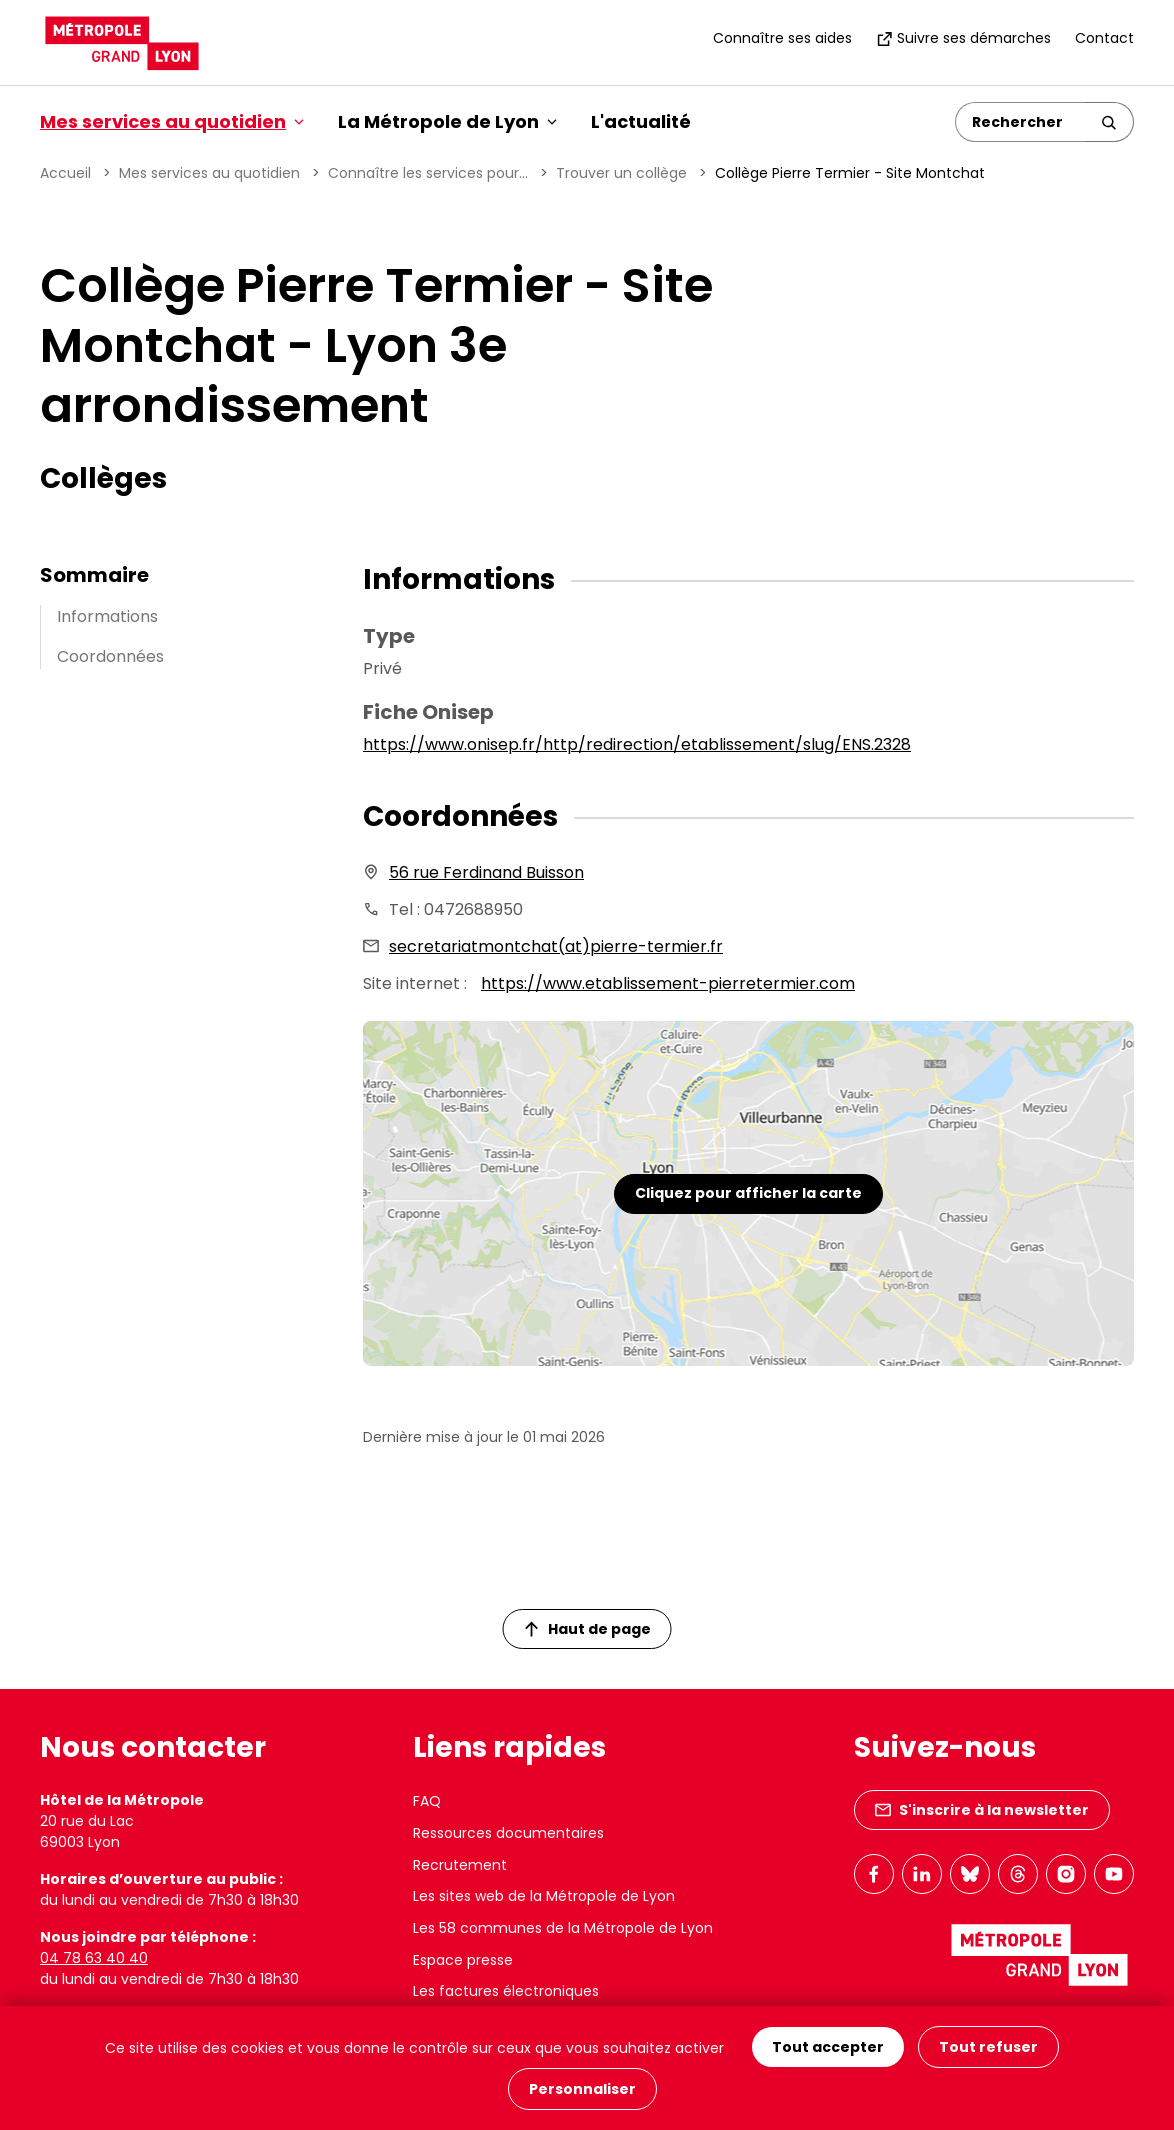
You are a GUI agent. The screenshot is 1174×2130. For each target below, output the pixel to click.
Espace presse (463, 1960)
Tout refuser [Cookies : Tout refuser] (988, 2047)
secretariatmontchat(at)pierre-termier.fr (556, 946)
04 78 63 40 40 (94, 1958)
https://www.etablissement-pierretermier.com (668, 983)
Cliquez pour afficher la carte (748, 1193)
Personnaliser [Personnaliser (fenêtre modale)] (582, 2089)
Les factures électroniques (506, 1991)
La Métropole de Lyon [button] (447, 121)
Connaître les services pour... (428, 173)
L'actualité (641, 121)
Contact (1104, 38)
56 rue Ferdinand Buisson (486, 872)
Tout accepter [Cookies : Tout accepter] (828, 2047)
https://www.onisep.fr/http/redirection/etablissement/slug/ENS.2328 (637, 744)
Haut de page (588, 1629)
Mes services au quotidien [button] (172, 121)
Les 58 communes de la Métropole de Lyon (563, 1928)
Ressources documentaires (508, 1833)
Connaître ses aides (782, 38)
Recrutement (460, 1865)
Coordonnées (110, 656)
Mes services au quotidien (209, 173)
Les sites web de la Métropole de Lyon (544, 1896)
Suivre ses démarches (963, 38)
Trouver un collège (621, 173)
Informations (107, 616)
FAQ (427, 1801)
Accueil (65, 173)
